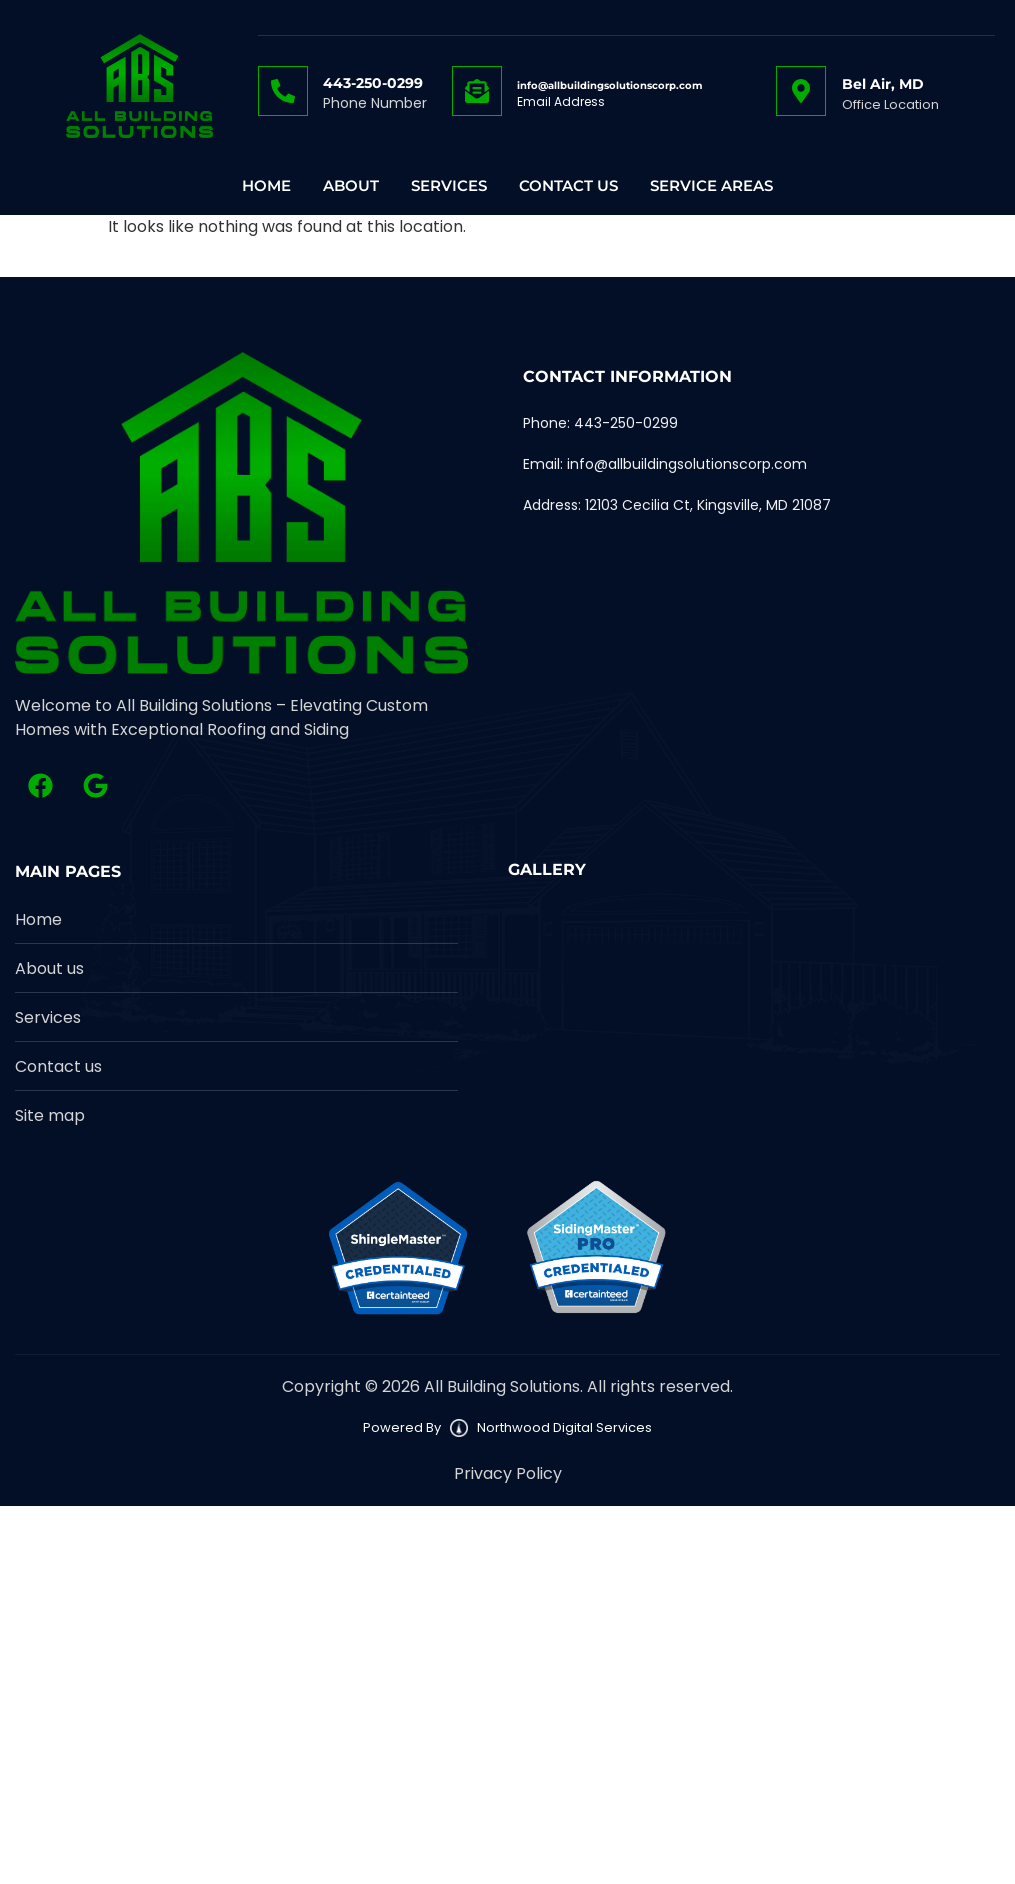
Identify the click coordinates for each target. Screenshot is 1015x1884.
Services (449, 186)
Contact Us (568, 186)
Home (266, 186)
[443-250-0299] (283, 91)
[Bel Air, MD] (801, 91)
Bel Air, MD (883, 84)
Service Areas (711, 186)
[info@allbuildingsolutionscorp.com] (477, 91)
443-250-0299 (373, 83)
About (351, 186)
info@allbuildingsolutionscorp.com (609, 85)
